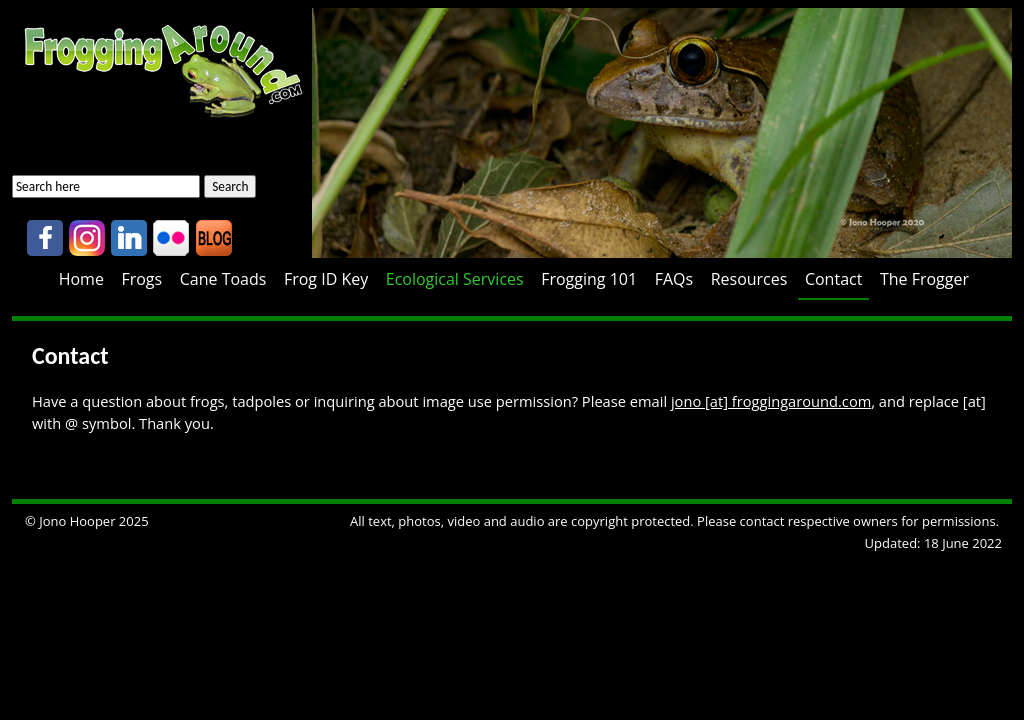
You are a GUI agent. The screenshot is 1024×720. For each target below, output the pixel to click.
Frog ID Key (326, 279)
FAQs (674, 279)
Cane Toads (223, 279)
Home (81, 279)
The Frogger (924, 279)
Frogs (141, 279)
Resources (749, 279)
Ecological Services (455, 279)
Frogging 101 (589, 279)
